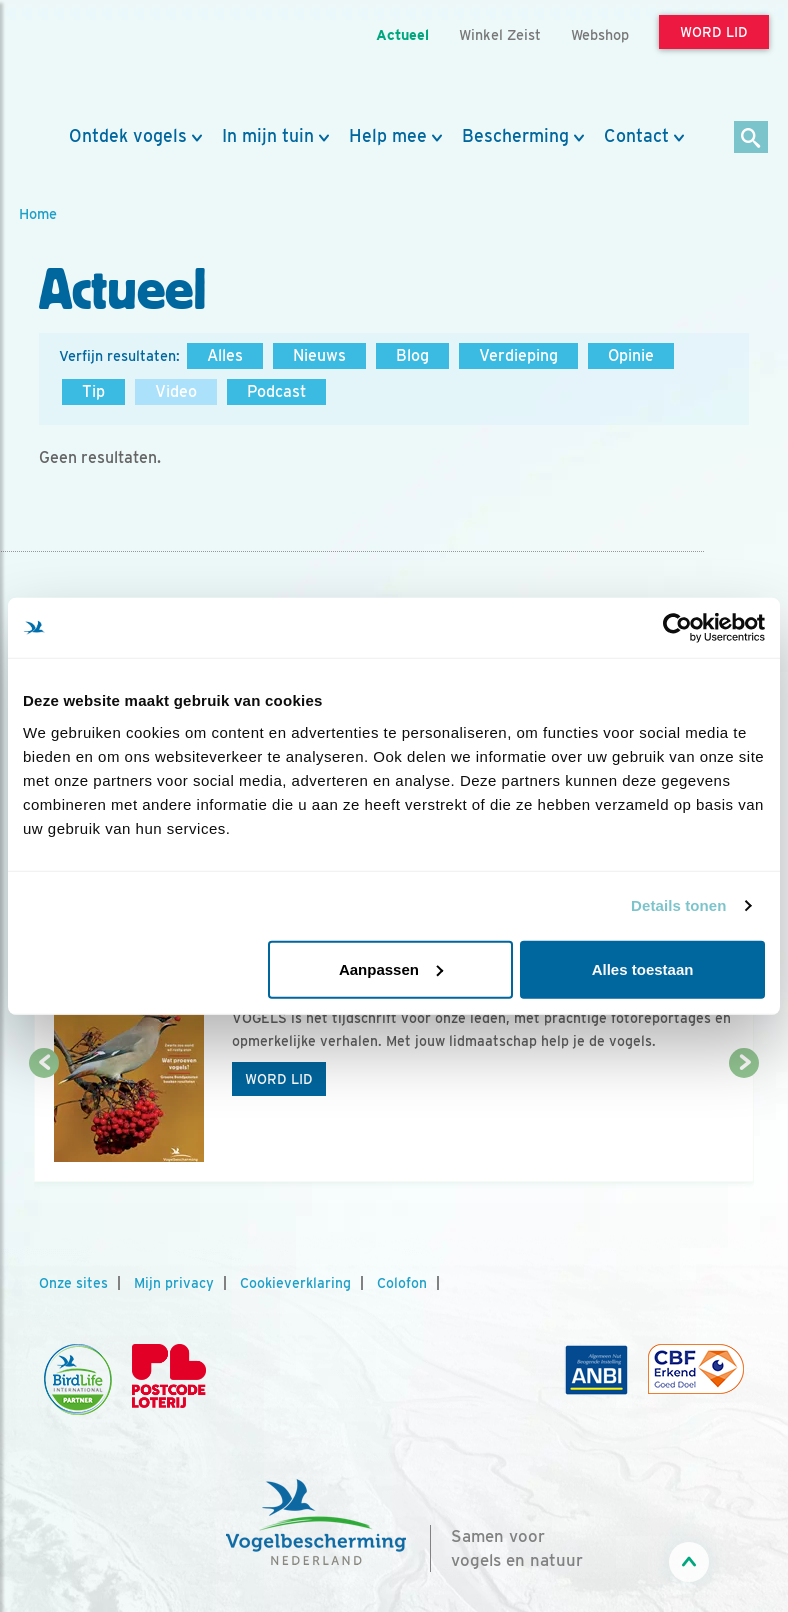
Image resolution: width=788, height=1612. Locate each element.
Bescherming (515, 136)
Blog (412, 355)
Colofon (402, 1283)
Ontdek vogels (128, 136)
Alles (225, 355)
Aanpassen (391, 968)
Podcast (276, 391)
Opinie (631, 355)
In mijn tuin (268, 136)
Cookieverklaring (295, 1283)
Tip (93, 391)
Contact (636, 136)
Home (38, 213)
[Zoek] (751, 138)
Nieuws (319, 355)
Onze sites (73, 1283)
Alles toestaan (643, 968)
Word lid (279, 1079)
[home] (109, 63)
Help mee (388, 136)
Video (176, 391)
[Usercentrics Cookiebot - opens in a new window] (677, 628)
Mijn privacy (174, 1283)
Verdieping (518, 355)
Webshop (600, 34)
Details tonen (678, 905)
